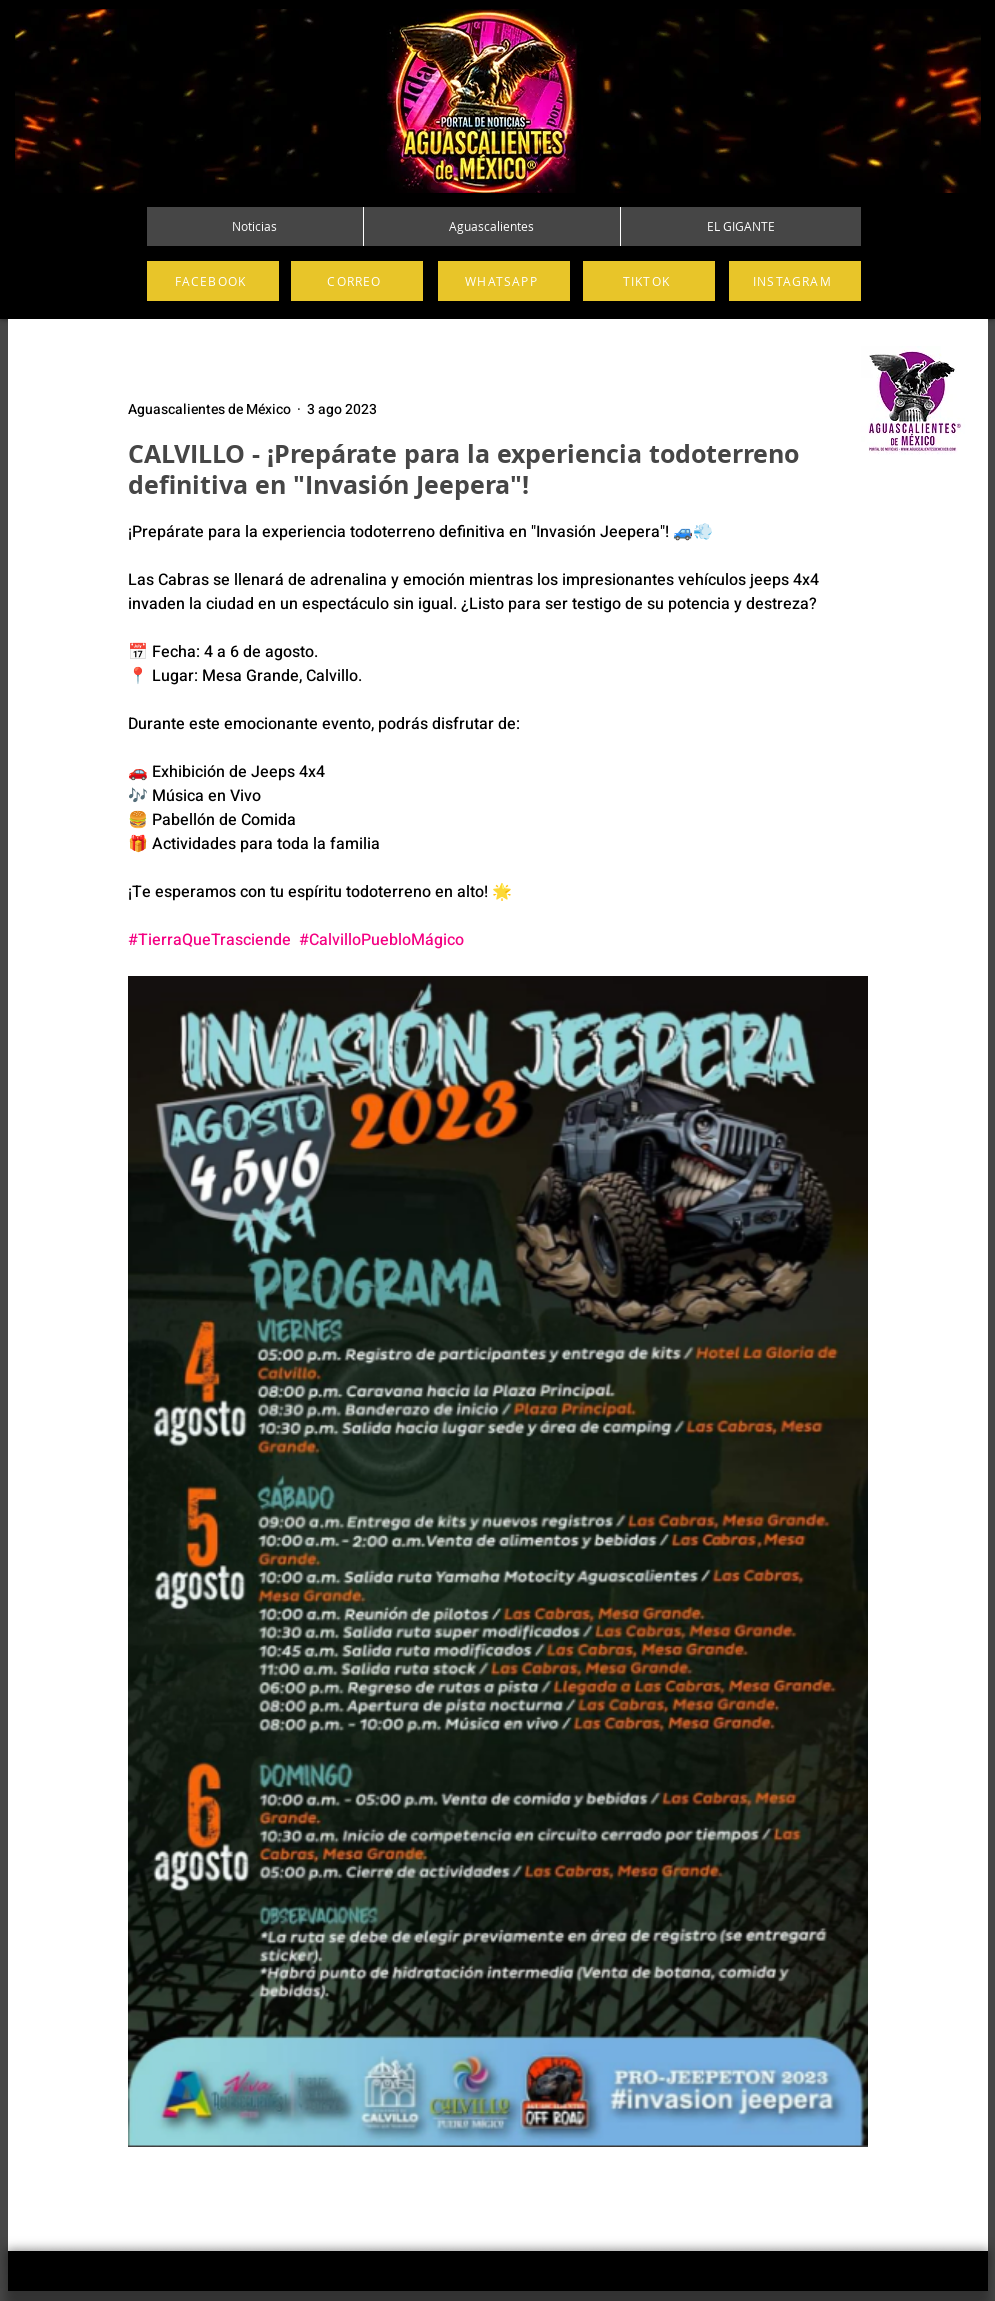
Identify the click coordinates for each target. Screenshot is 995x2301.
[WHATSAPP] (504, 281)
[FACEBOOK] (213, 281)
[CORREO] (357, 281)
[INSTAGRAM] (795, 281)
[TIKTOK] (649, 281)
